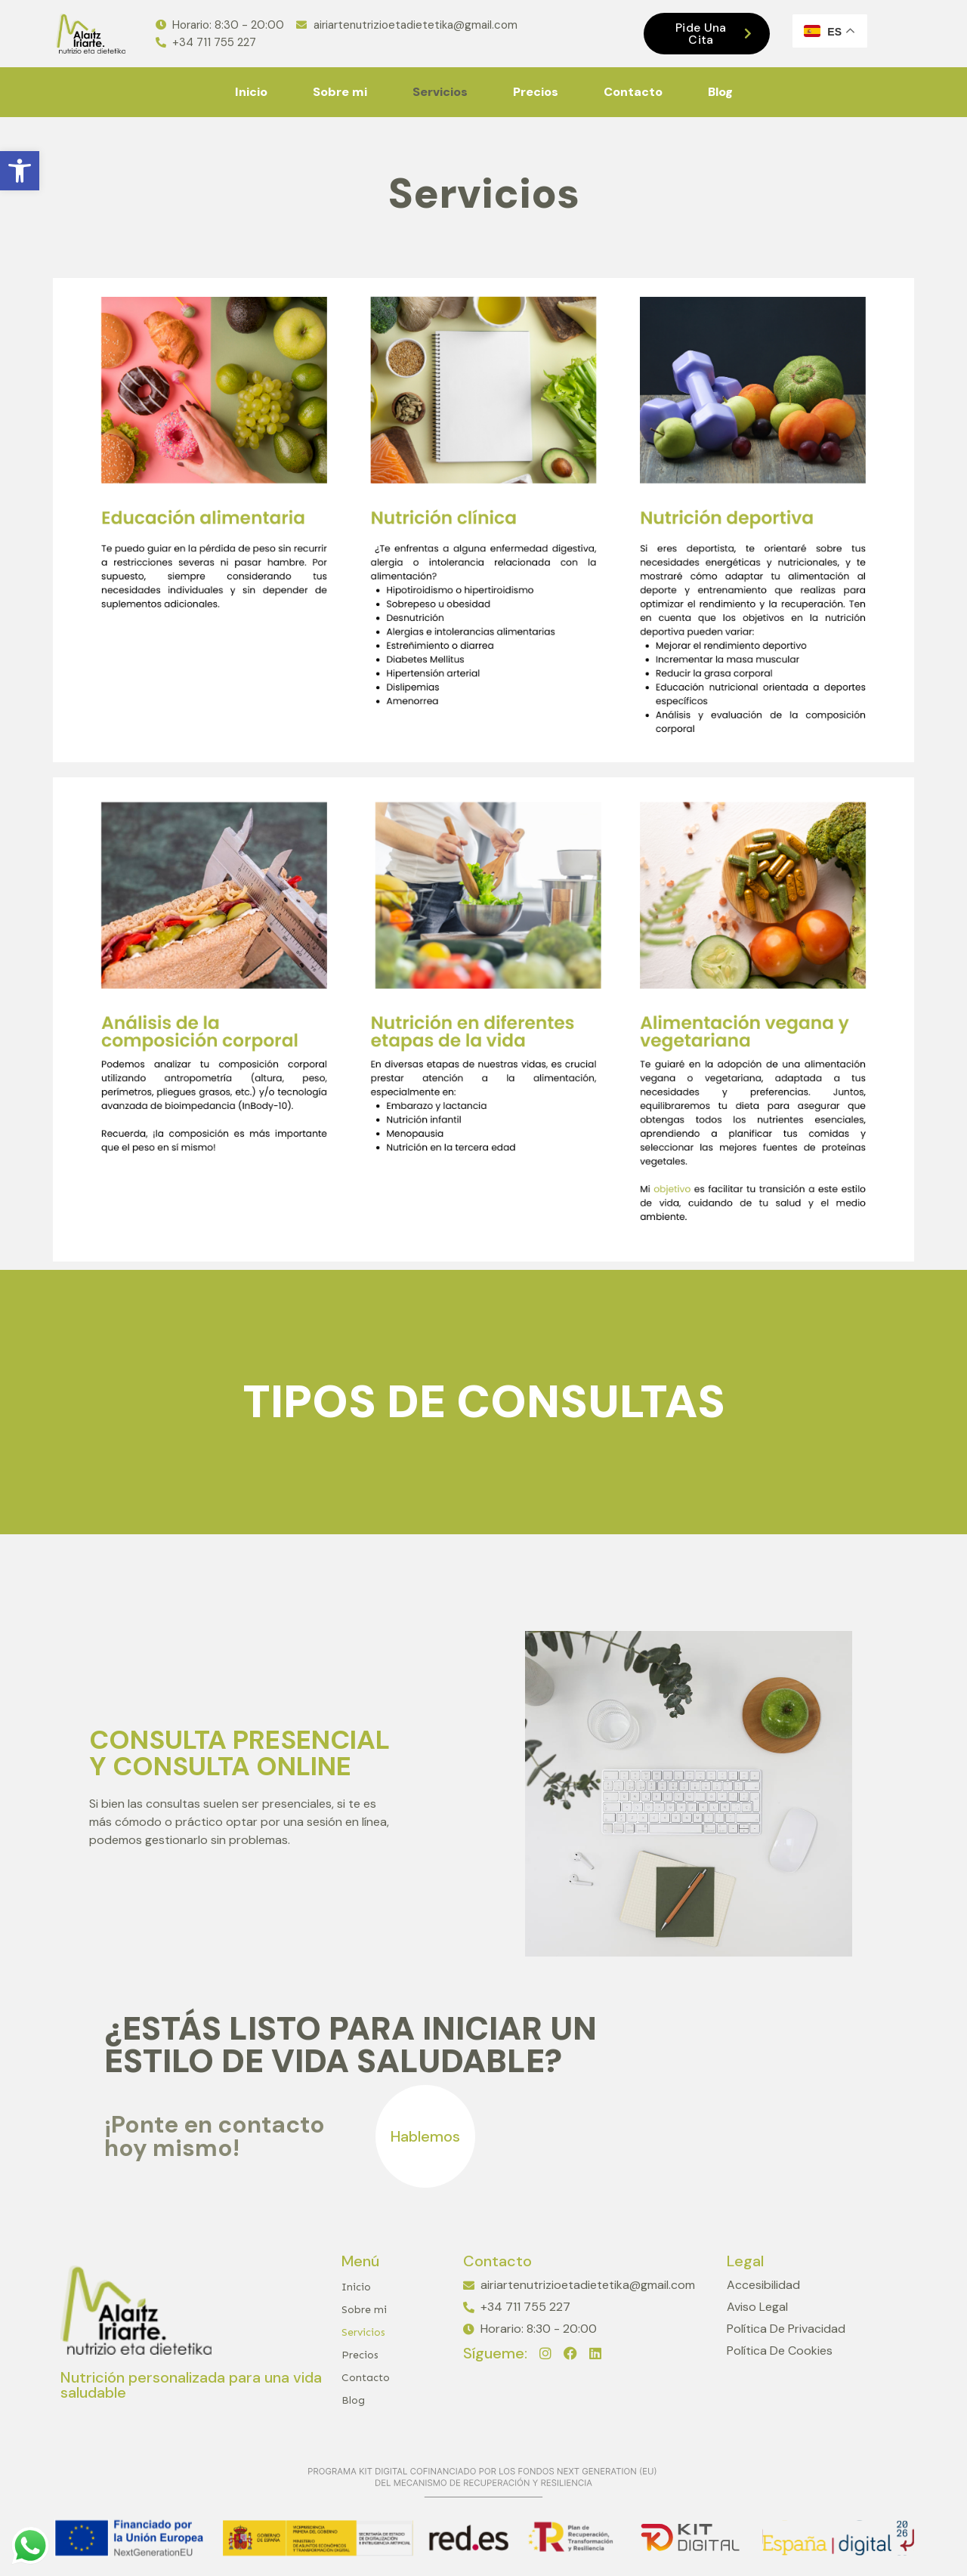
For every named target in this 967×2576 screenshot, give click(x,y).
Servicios (440, 92)
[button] (19, 170)
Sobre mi (340, 92)
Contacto (633, 92)
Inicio (251, 92)
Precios (535, 92)
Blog (720, 92)
